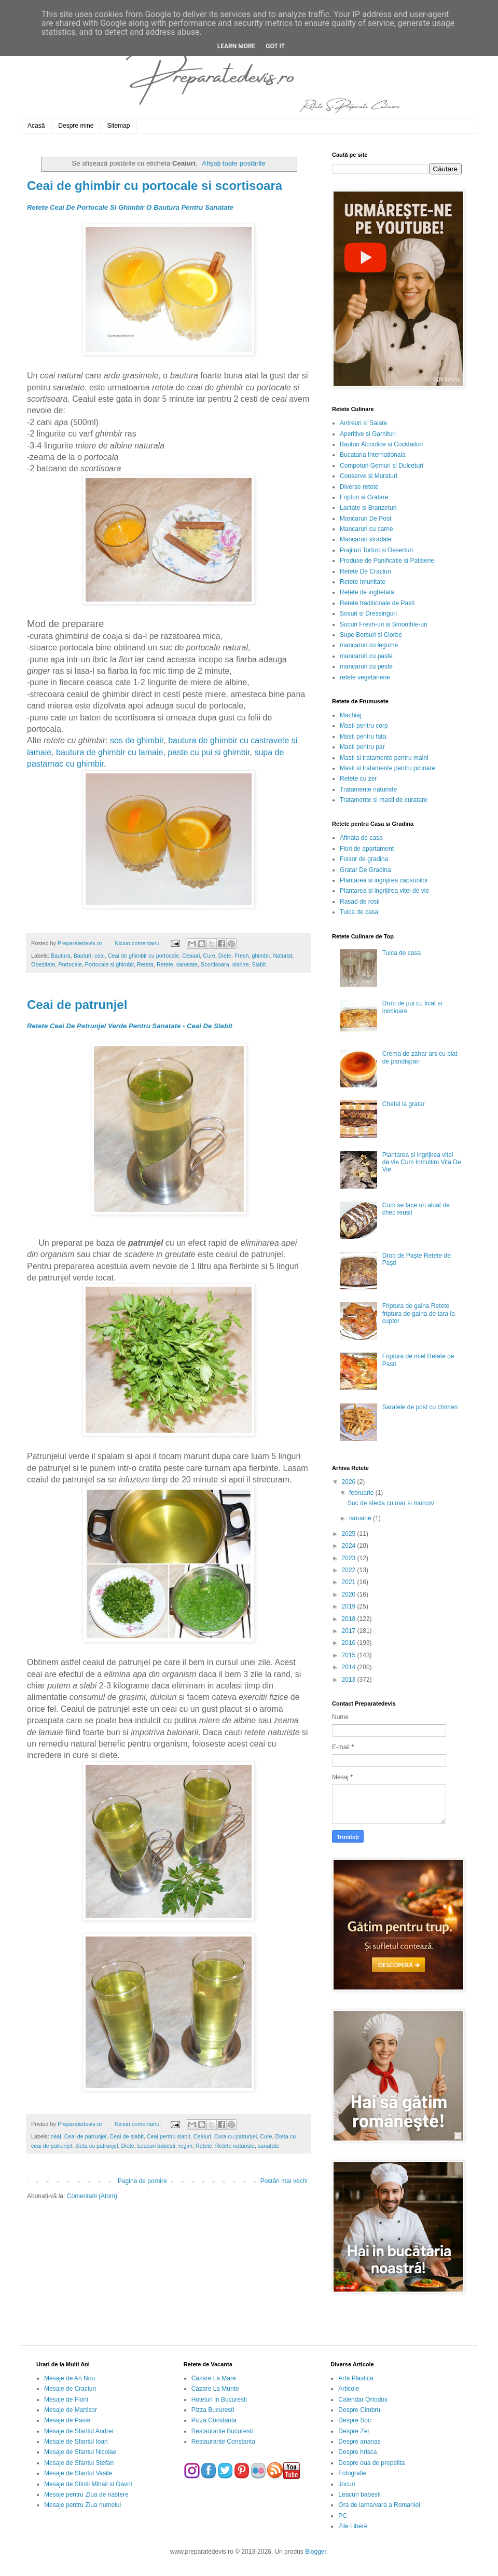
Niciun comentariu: (138, 943)
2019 (349, 1606)
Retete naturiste (235, 2146)
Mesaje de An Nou (69, 2378)
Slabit (259, 964)
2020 (349, 1594)
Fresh (241, 955)
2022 (349, 1570)
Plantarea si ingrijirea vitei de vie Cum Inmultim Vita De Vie (421, 1162)
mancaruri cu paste (366, 656)
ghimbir (261, 955)
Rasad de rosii (360, 901)
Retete (165, 964)
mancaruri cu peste (366, 666)
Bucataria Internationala (373, 454)
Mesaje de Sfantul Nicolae (80, 2452)
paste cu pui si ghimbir (209, 752)
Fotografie (352, 2473)
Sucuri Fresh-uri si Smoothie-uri (383, 624)
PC (342, 2515)
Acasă (36, 125)
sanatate (187, 964)
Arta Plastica (355, 2378)
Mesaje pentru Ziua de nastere (86, 2494)
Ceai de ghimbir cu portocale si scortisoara (154, 186)
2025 (349, 1533)
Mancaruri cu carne (366, 529)
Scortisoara (215, 964)
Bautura (61, 955)
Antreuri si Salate (363, 423)
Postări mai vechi (284, 2181)
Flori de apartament (367, 848)
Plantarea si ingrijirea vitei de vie (384, 890)
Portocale (70, 964)
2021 (349, 1582)
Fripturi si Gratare (364, 497)
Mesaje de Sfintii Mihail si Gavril (88, 2484)
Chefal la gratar (403, 1104)
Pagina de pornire (142, 2181)
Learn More (236, 46)
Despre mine (75, 125)
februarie (362, 1492)
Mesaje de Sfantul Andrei (78, 2431)
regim (185, 2146)
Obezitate (43, 964)
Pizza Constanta (214, 2420)
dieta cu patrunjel (96, 2146)
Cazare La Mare (213, 2378)
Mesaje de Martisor (70, 2410)
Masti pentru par (362, 747)
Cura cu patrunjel (235, 2136)
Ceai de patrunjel (77, 1005)
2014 (349, 1667)
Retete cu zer (358, 778)
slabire (240, 964)
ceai (99, 955)
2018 (349, 1619)
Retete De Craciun (365, 571)
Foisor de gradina (364, 859)
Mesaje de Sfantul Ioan (76, 2441)
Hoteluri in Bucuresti (219, 2399)
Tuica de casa (359, 912)
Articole (348, 2388)
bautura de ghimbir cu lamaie (109, 752)
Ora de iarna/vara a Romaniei (379, 2505)
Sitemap (118, 125)
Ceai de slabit (126, 2136)
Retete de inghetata (367, 592)
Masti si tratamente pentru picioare (387, 768)
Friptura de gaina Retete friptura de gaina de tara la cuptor (418, 1313)
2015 (349, 1655)
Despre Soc (354, 2420)
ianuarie (361, 1518)
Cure (209, 955)
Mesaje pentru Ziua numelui (82, 2505)
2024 (349, 1545)
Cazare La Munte (215, 2388)
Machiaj (350, 715)
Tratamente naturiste (368, 789)
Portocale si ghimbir (109, 964)
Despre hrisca (357, 2452)
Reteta (145, 964)
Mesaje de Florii (66, 2399)
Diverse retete (359, 486)
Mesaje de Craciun (70, 2388)
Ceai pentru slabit (168, 2136)
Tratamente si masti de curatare (383, 799)
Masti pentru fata (363, 736)
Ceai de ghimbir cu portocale (143, 955)
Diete (224, 955)
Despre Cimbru (359, 2410)
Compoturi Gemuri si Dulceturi (381, 465)
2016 (349, 1642)
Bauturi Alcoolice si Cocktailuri (381, 444)
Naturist (282, 955)
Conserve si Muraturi (368, 476)
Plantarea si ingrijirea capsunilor (384, 880)
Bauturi (82, 955)
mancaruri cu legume (369, 645)
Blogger (315, 2551)
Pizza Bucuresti (212, 2410)
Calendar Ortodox (363, 2399)
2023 (349, 1558)
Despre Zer (353, 2431)
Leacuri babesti (156, 2146)
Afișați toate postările (233, 163)
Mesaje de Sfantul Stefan (79, 2462)
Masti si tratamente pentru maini (384, 757)
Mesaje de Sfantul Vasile (78, 2473)
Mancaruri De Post (365, 518)
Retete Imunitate (362, 581)
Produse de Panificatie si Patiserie (387, 560)
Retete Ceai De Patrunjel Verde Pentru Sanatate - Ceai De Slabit (129, 1026)
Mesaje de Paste (67, 2420)
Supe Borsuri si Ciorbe (371, 634)
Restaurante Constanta (223, 2441)
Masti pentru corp (364, 725)
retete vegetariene (365, 677)
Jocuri (346, 2484)
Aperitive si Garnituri (368, 434)
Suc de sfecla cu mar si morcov (391, 1503)
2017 (349, 1630)
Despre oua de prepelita (371, 2462)
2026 (349, 1481)
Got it (275, 46)
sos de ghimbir (136, 740)
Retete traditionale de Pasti (377, 603)
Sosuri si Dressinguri (368, 613)
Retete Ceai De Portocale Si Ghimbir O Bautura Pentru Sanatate (130, 207)
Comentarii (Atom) (92, 2196)
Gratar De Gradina (365, 870)
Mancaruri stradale (365, 539)
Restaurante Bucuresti (222, 2431)
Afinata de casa (361, 837)
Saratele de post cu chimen (420, 1407)
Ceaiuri (191, 955)
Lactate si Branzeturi (368, 507)
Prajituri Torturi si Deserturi (376, 550)
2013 (349, 1679)
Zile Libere (352, 2526)
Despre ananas (359, 2441)
